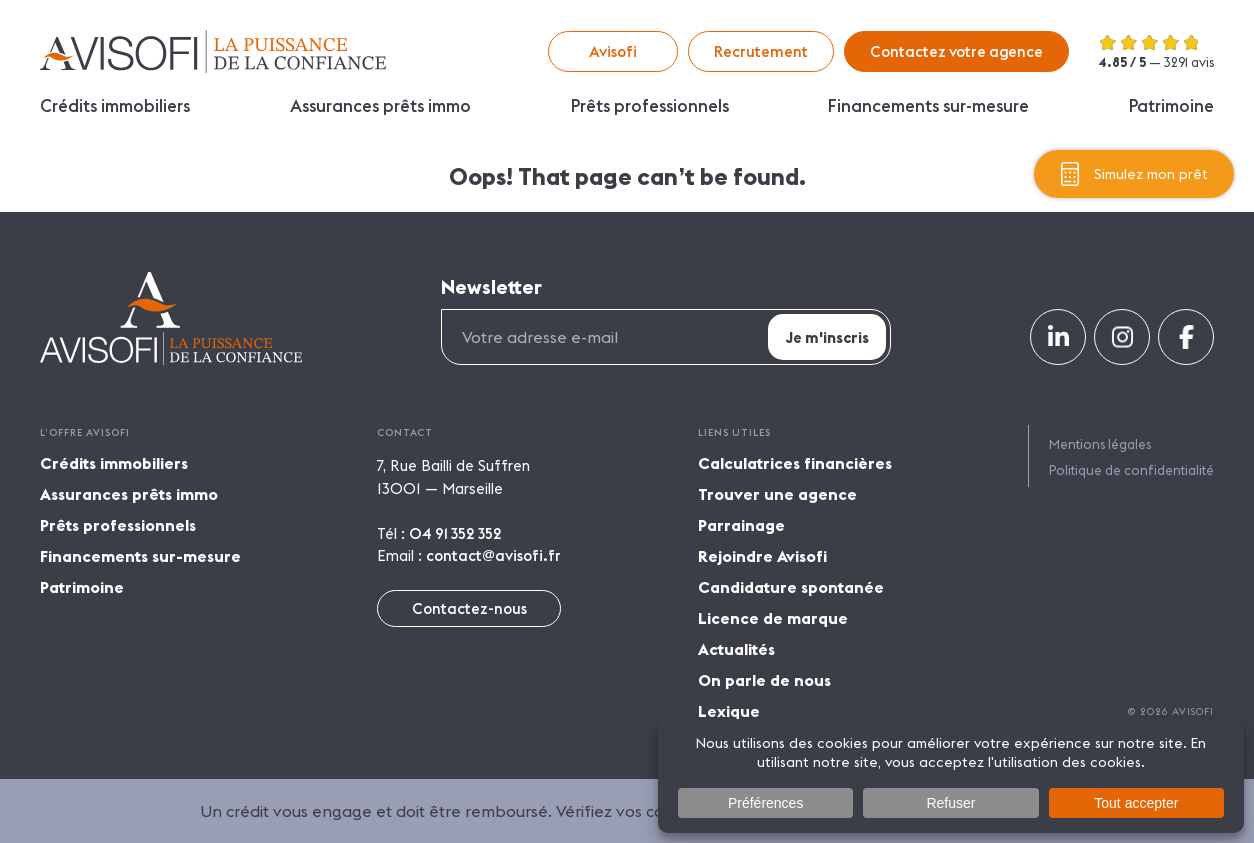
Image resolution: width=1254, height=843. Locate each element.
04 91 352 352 (455, 533)
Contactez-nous (469, 608)
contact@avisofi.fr (493, 555)
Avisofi (213, 51)
